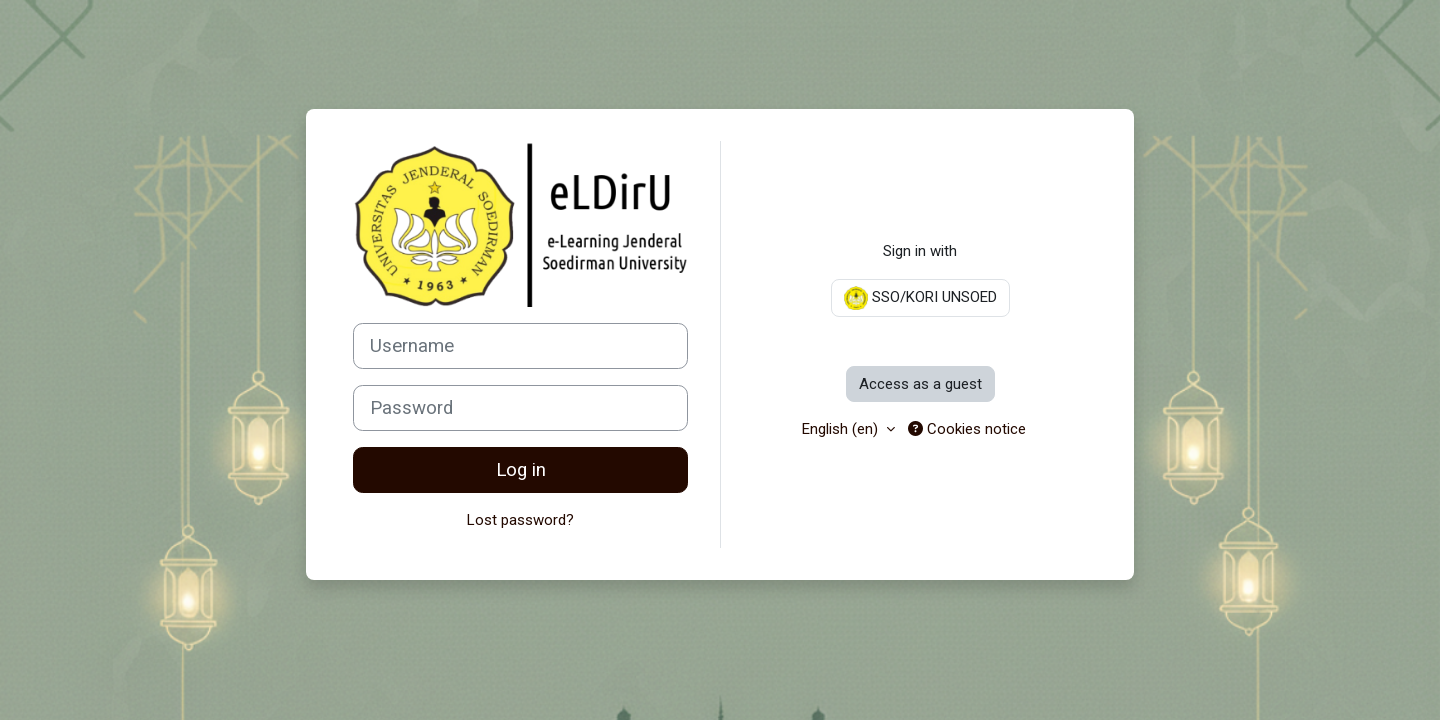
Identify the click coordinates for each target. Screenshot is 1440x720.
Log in (521, 470)
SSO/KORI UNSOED (920, 298)
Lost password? (520, 520)
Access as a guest (920, 384)
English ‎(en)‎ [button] (842, 429)
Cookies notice (967, 429)
